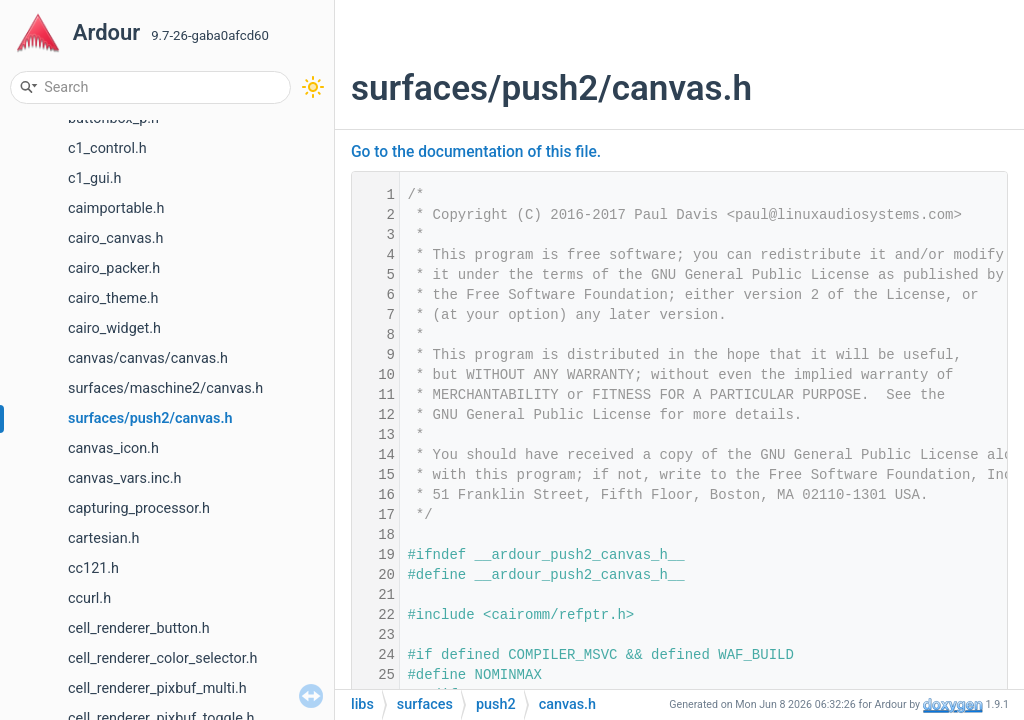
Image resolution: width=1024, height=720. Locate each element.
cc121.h (93, 568)
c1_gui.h (94, 178)
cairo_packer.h (114, 268)
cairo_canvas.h (115, 238)
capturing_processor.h (139, 508)
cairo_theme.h (113, 298)
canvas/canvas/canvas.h (148, 358)
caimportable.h (116, 208)
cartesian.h (103, 538)
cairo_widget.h (114, 328)
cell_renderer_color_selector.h (163, 658)
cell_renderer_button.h (139, 628)
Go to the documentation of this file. (476, 152)
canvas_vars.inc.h (124, 478)
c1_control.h (107, 148)
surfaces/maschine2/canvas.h (165, 388)
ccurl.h (89, 598)
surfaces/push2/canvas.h (150, 418)
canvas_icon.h (113, 448)
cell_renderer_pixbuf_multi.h (157, 688)
